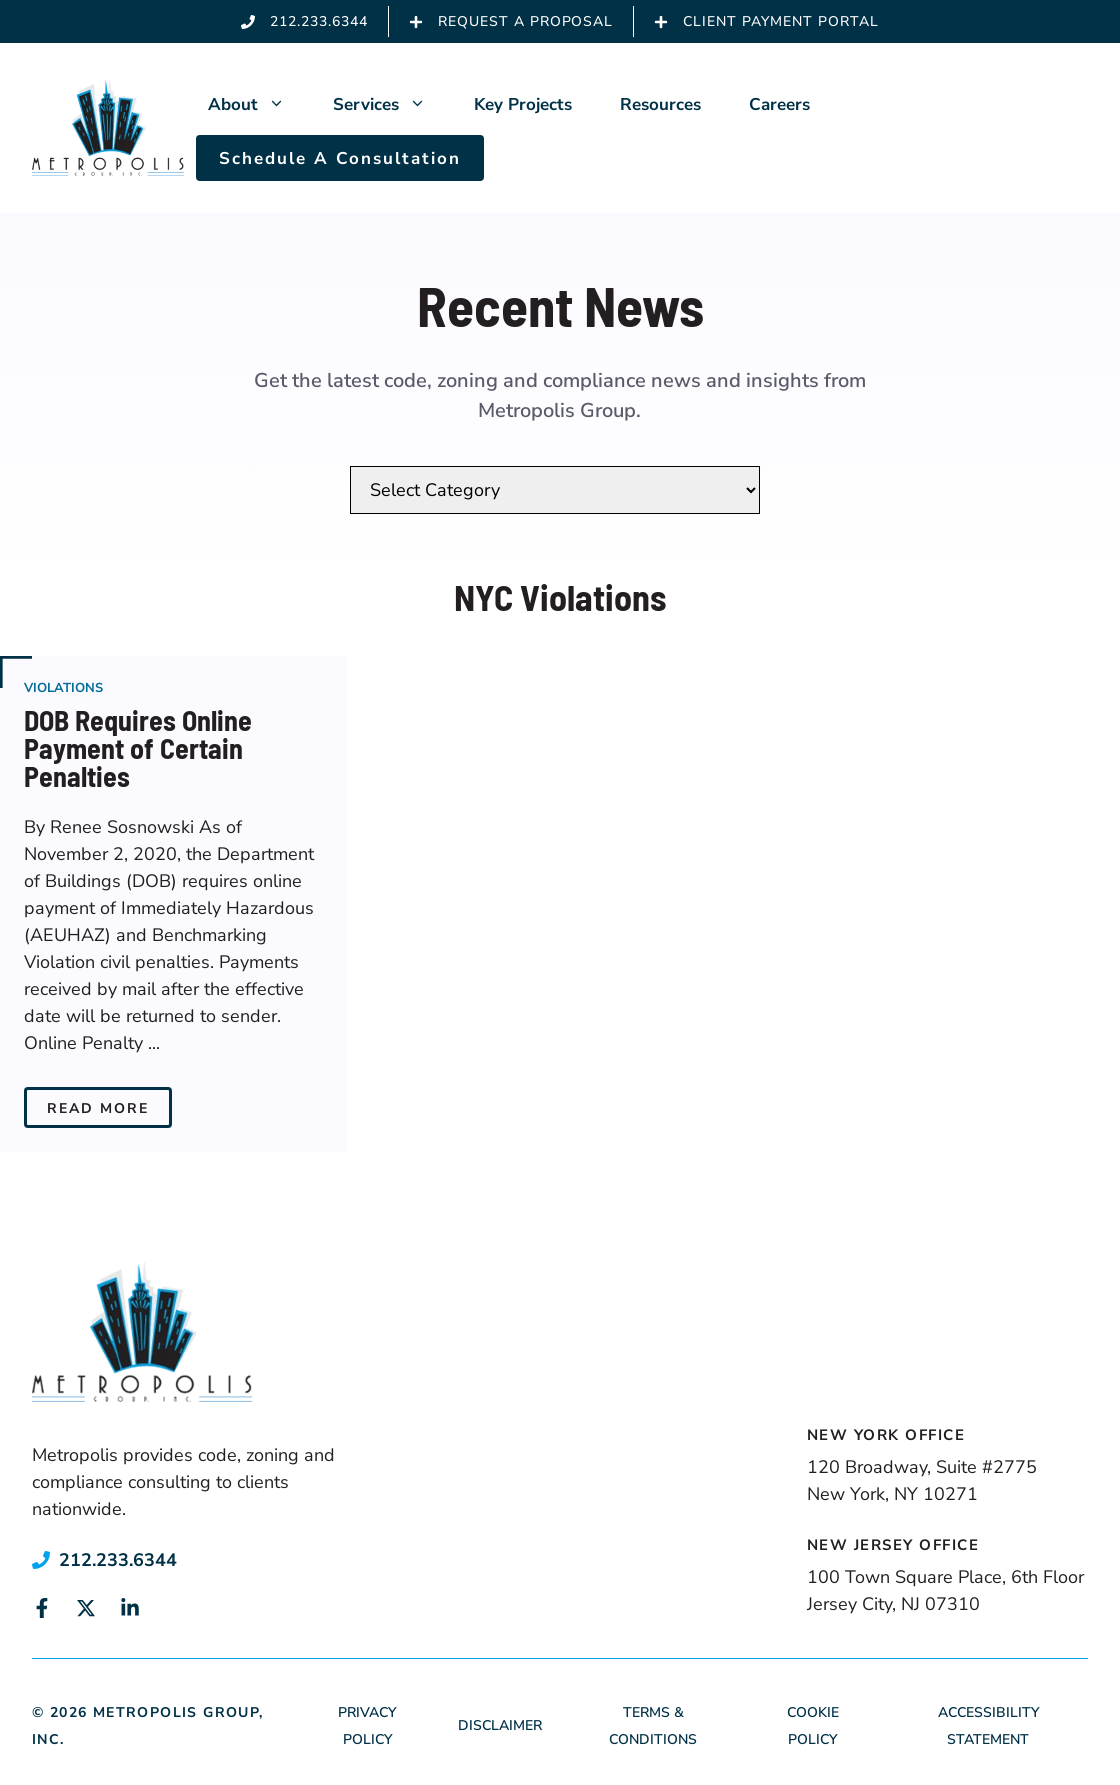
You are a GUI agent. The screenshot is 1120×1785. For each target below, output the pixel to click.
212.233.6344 (118, 1560)
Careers (779, 104)
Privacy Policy (367, 1726)
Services (391, 105)
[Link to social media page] (42, 1608)
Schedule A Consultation (340, 158)
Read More (98, 1108)
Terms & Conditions (653, 1726)
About (258, 105)
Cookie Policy (813, 1726)
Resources (660, 104)
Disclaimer (500, 1725)
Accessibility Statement (988, 1726)
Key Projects (523, 104)
